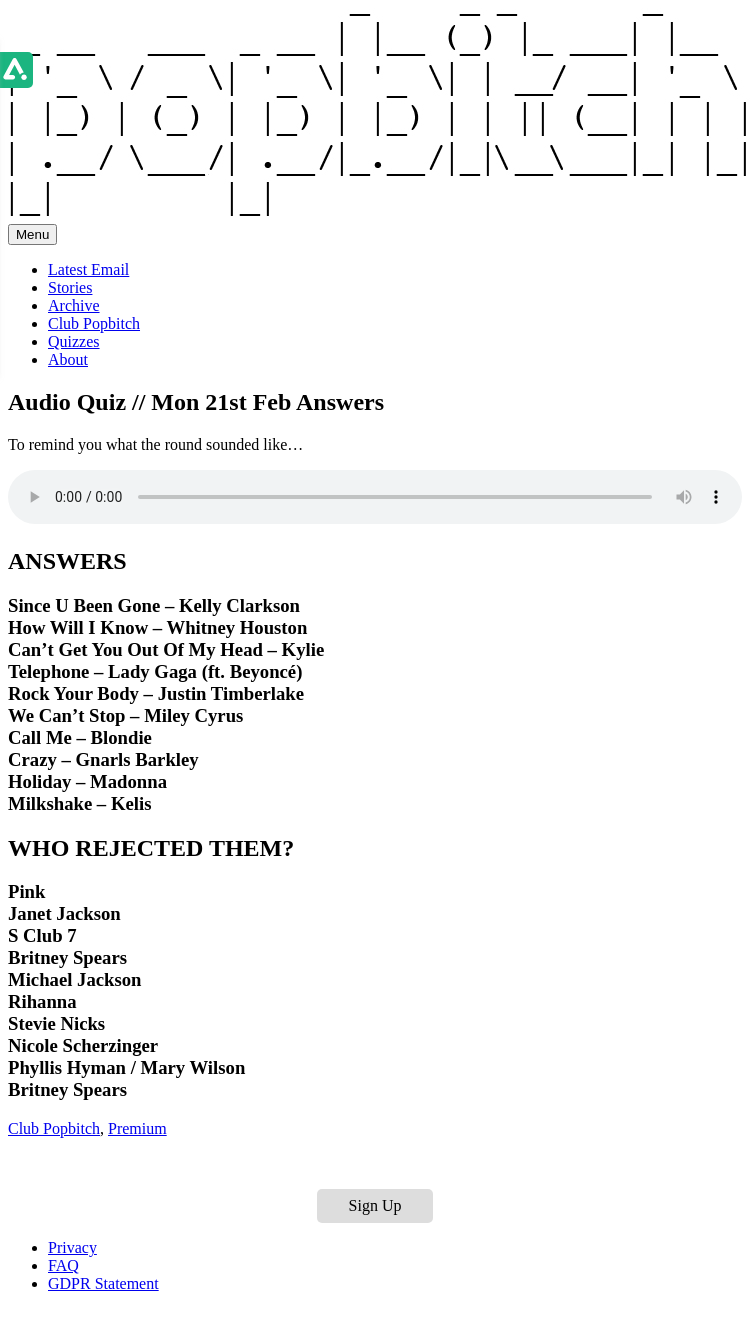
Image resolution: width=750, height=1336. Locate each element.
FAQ (63, 1265)
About (68, 359)
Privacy (72, 1247)
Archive (74, 305)
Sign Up (375, 1205)
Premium (137, 1128)
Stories (70, 287)
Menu (32, 234)
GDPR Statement (103, 1283)
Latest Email (88, 269)
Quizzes (74, 341)
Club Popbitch (94, 323)
